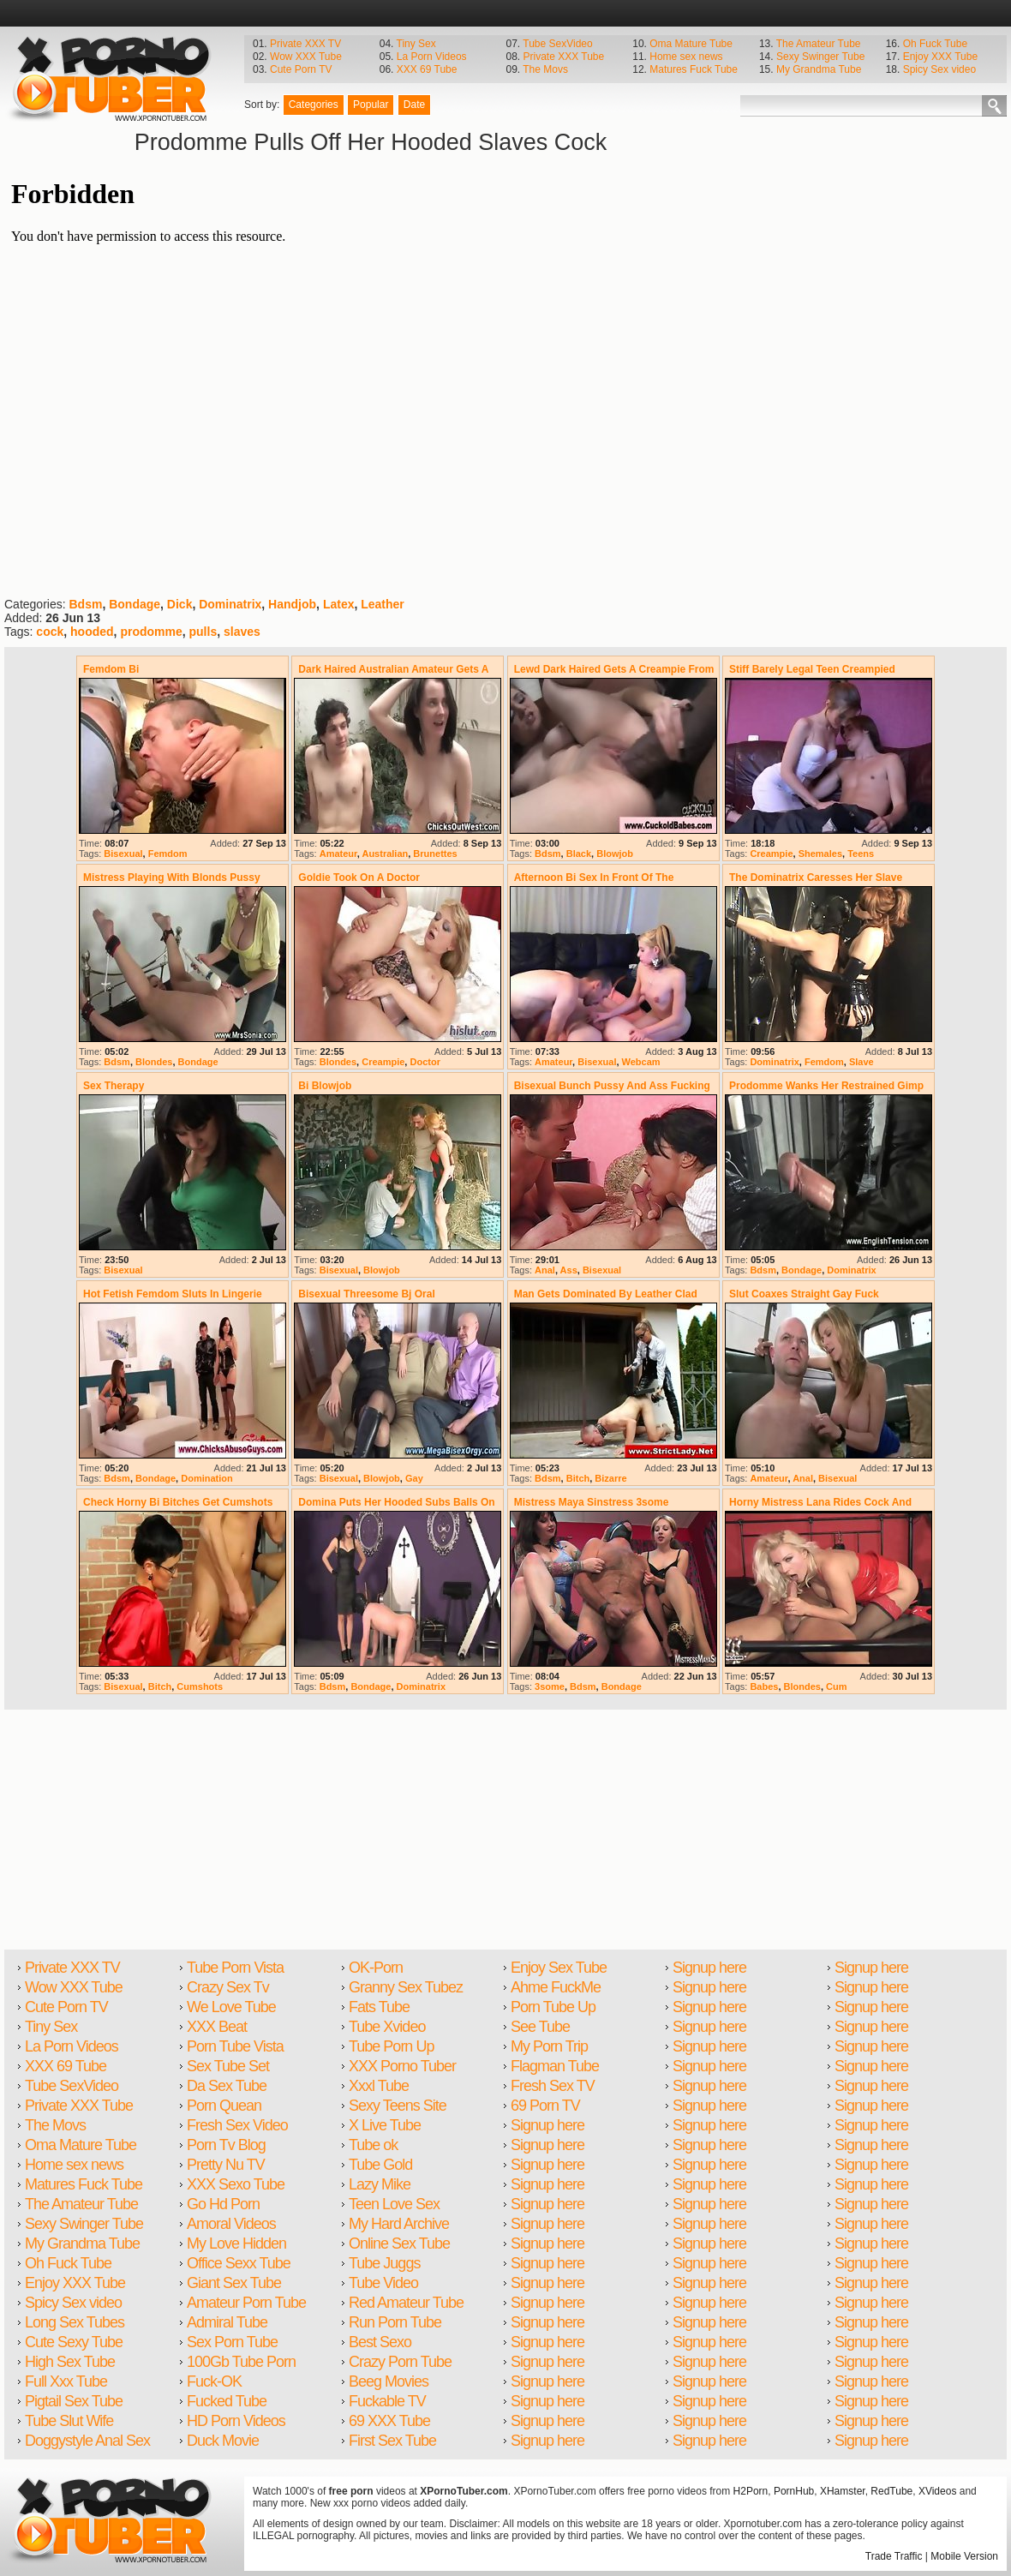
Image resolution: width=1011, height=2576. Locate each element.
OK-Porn (376, 1967)
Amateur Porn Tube (246, 2302)
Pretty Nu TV (226, 2164)
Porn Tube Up (553, 2007)
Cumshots (199, 1686)
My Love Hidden (236, 2243)
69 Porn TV (545, 2105)
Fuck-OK (214, 2381)
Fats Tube (379, 2007)
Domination (207, 1478)
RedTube (891, 2491)
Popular (370, 105)
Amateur (338, 853)
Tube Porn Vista (235, 1967)
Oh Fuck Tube (935, 44)
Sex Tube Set (228, 2066)
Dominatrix (230, 604)
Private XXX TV (305, 44)
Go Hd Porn (223, 2204)
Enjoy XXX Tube (940, 57)
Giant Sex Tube (234, 2282)
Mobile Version (964, 2556)
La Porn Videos (432, 57)
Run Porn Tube (395, 2322)
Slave (861, 1062)
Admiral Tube (227, 2322)
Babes (764, 1686)
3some (550, 1686)
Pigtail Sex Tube (74, 2401)
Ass (568, 1270)
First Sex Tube (392, 2440)
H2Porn (751, 2491)
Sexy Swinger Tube (820, 57)
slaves (242, 631)
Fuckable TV (387, 2401)
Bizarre (610, 1478)
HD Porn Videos (236, 2420)
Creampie (771, 853)
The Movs (545, 69)
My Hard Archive (399, 2223)
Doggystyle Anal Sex (87, 2440)
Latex (339, 604)
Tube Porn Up (391, 2046)
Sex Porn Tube (232, 2342)
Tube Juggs (384, 2263)
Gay (414, 1478)
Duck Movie (223, 2440)
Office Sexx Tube (238, 2263)
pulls (203, 631)
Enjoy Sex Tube (559, 1967)
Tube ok (373, 2145)
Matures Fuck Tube (693, 69)
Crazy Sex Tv (228, 1987)
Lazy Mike (379, 2184)
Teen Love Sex (394, 2204)
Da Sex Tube (226, 2085)
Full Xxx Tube (66, 2381)
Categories (313, 105)
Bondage (134, 604)
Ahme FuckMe (556, 1987)
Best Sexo (380, 2342)
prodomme (151, 631)
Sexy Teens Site (397, 2105)
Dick (180, 604)
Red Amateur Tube (406, 2302)
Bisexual (123, 853)
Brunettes (435, 853)
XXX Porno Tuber (402, 2066)
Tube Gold (380, 2164)
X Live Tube (385, 2125)
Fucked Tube (226, 2401)
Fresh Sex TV (553, 2085)
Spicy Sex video (939, 69)
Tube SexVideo (557, 44)
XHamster (842, 2491)
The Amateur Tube (818, 44)
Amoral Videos (231, 2223)
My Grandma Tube (818, 69)
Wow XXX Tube (306, 57)
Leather (382, 604)
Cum (836, 1686)
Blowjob (614, 853)
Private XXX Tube (563, 57)
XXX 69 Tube (427, 69)
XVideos (937, 2491)
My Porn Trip (549, 2046)
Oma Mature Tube (691, 44)
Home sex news (685, 57)
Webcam (641, 1062)
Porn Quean (224, 2105)
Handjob (292, 604)
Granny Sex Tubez (406, 1987)
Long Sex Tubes (74, 2322)
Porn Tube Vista (235, 2046)
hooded (92, 631)
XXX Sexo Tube (235, 2184)
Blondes (153, 1062)
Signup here (547, 2125)
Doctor (425, 1062)
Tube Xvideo (387, 2026)
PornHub (794, 2491)
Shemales (820, 853)
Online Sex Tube (399, 2243)
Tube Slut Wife (69, 2420)
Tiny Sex (416, 44)
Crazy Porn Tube (400, 2361)
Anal (545, 1270)
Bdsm (85, 604)
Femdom (168, 853)
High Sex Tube (70, 2361)
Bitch (578, 1478)
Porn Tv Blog (226, 2145)
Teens (860, 853)
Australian (385, 853)
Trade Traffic (894, 2556)
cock (49, 631)
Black (578, 853)
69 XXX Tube (389, 2420)
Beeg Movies (388, 2381)
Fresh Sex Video (237, 2125)
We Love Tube (231, 2007)
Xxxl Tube (379, 2085)
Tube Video (383, 2282)
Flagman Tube (555, 2066)
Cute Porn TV (301, 69)
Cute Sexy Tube (74, 2342)
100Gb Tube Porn (241, 2361)
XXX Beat (217, 2026)
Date (414, 105)
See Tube (540, 2026)
